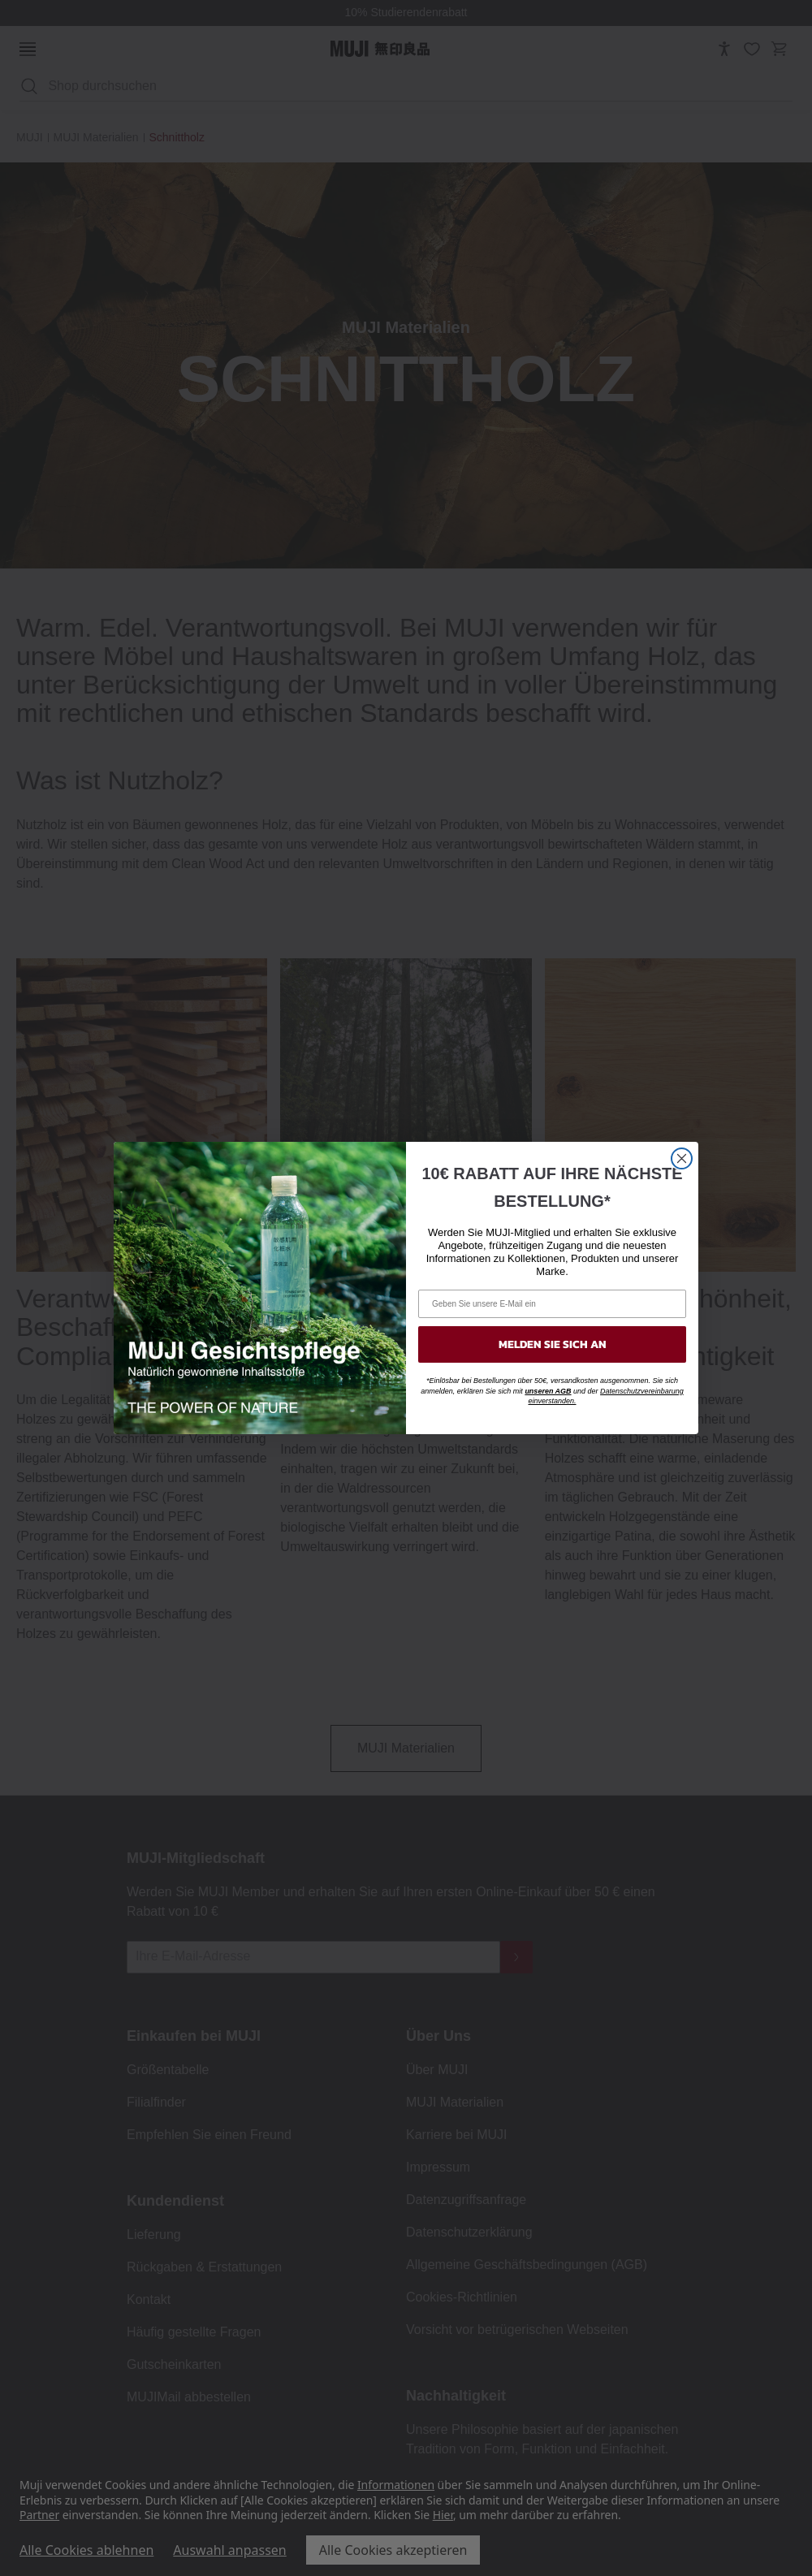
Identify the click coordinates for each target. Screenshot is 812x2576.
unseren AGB (548, 1391)
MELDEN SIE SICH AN (553, 1344)
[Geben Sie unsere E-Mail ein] (552, 1304)
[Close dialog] (682, 1158)
